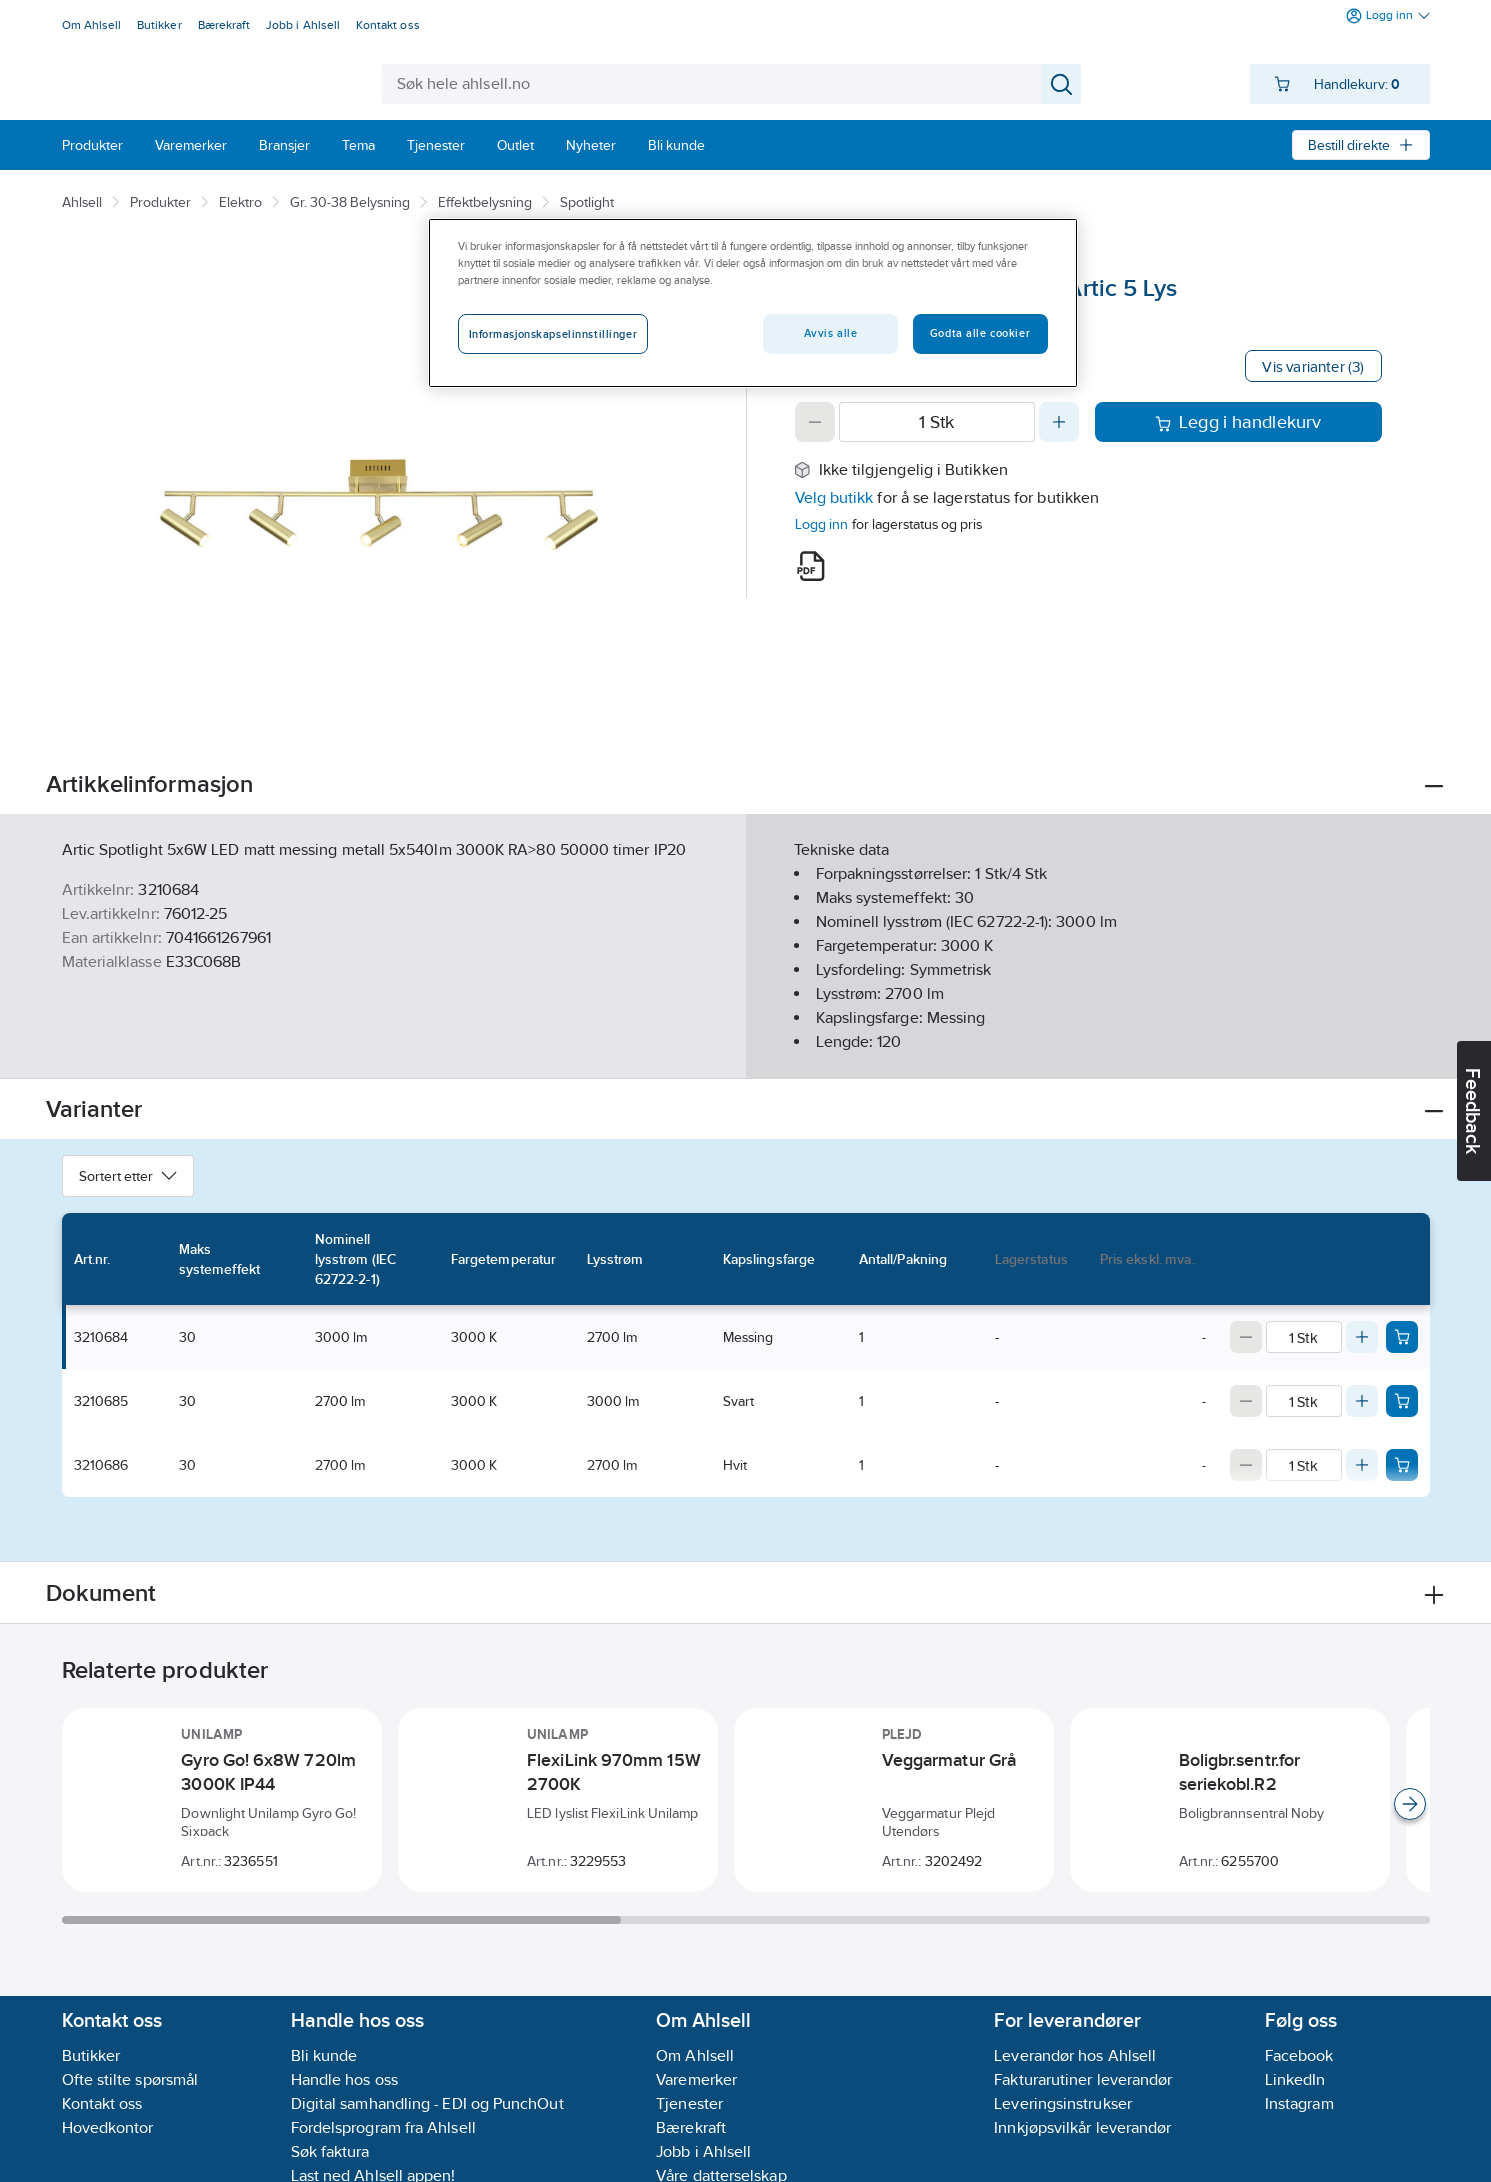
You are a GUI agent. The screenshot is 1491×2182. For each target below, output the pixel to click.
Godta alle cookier (980, 333)
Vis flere (745, 1046)
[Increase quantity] (1059, 422)
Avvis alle (831, 333)
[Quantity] (937, 422)
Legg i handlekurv (1238, 422)
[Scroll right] (1410, 1804)
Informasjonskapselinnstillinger (553, 334)
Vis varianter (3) (1313, 366)
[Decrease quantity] (815, 422)
